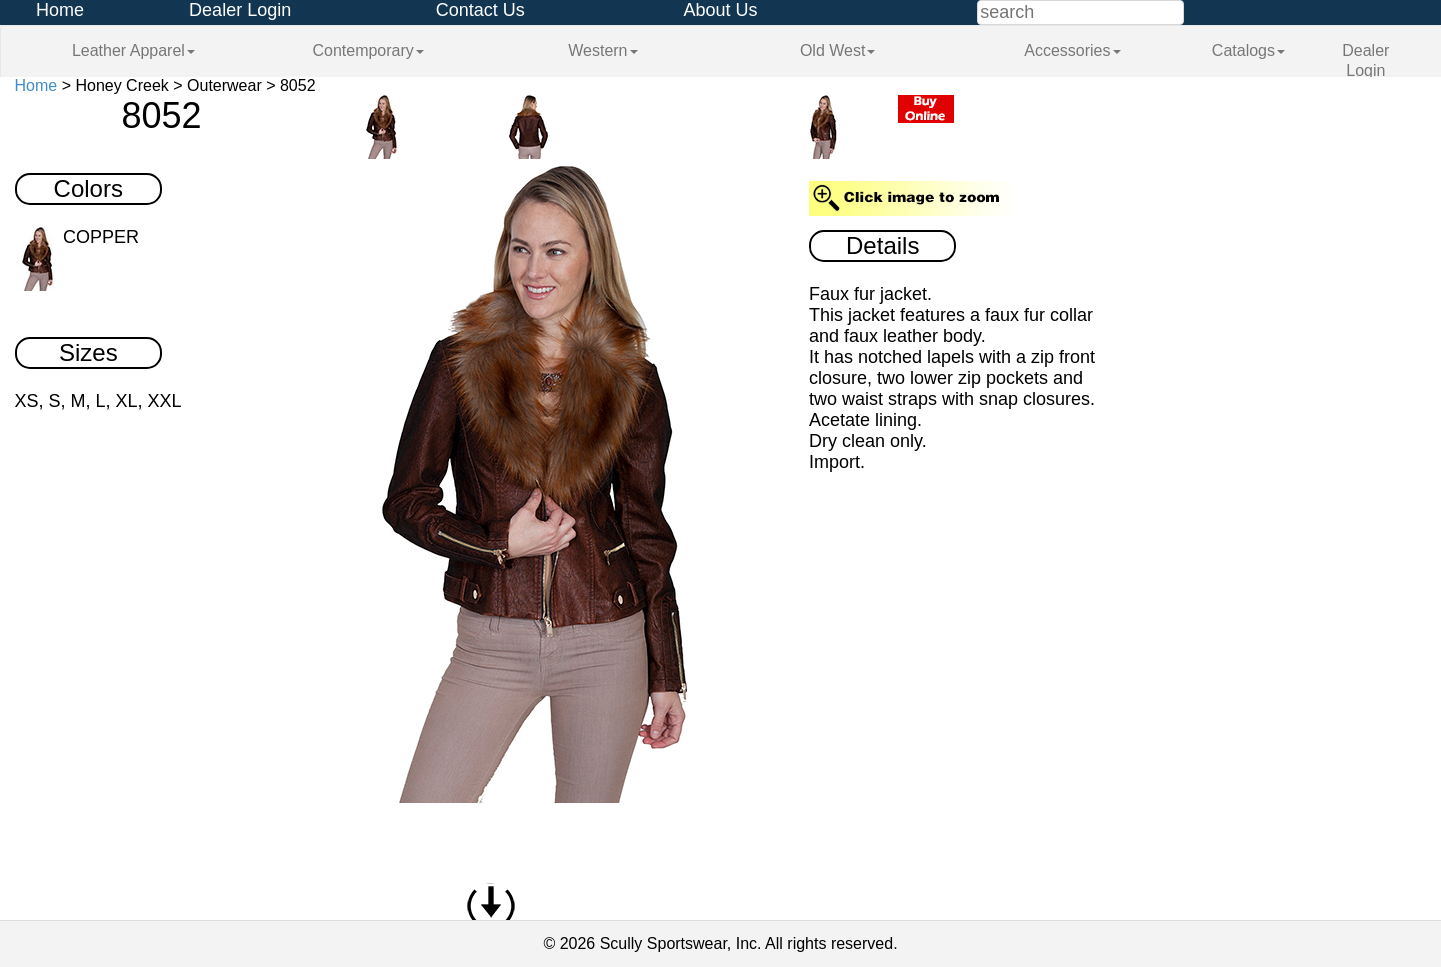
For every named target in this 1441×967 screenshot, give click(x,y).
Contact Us (480, 10)
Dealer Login (240, 10)
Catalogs (1248, 50)
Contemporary (367, 50)
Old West (838, 50)
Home (60, 10)
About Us (720, 10)
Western (602, 50)
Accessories (1072, 50)
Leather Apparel (133, 50)
